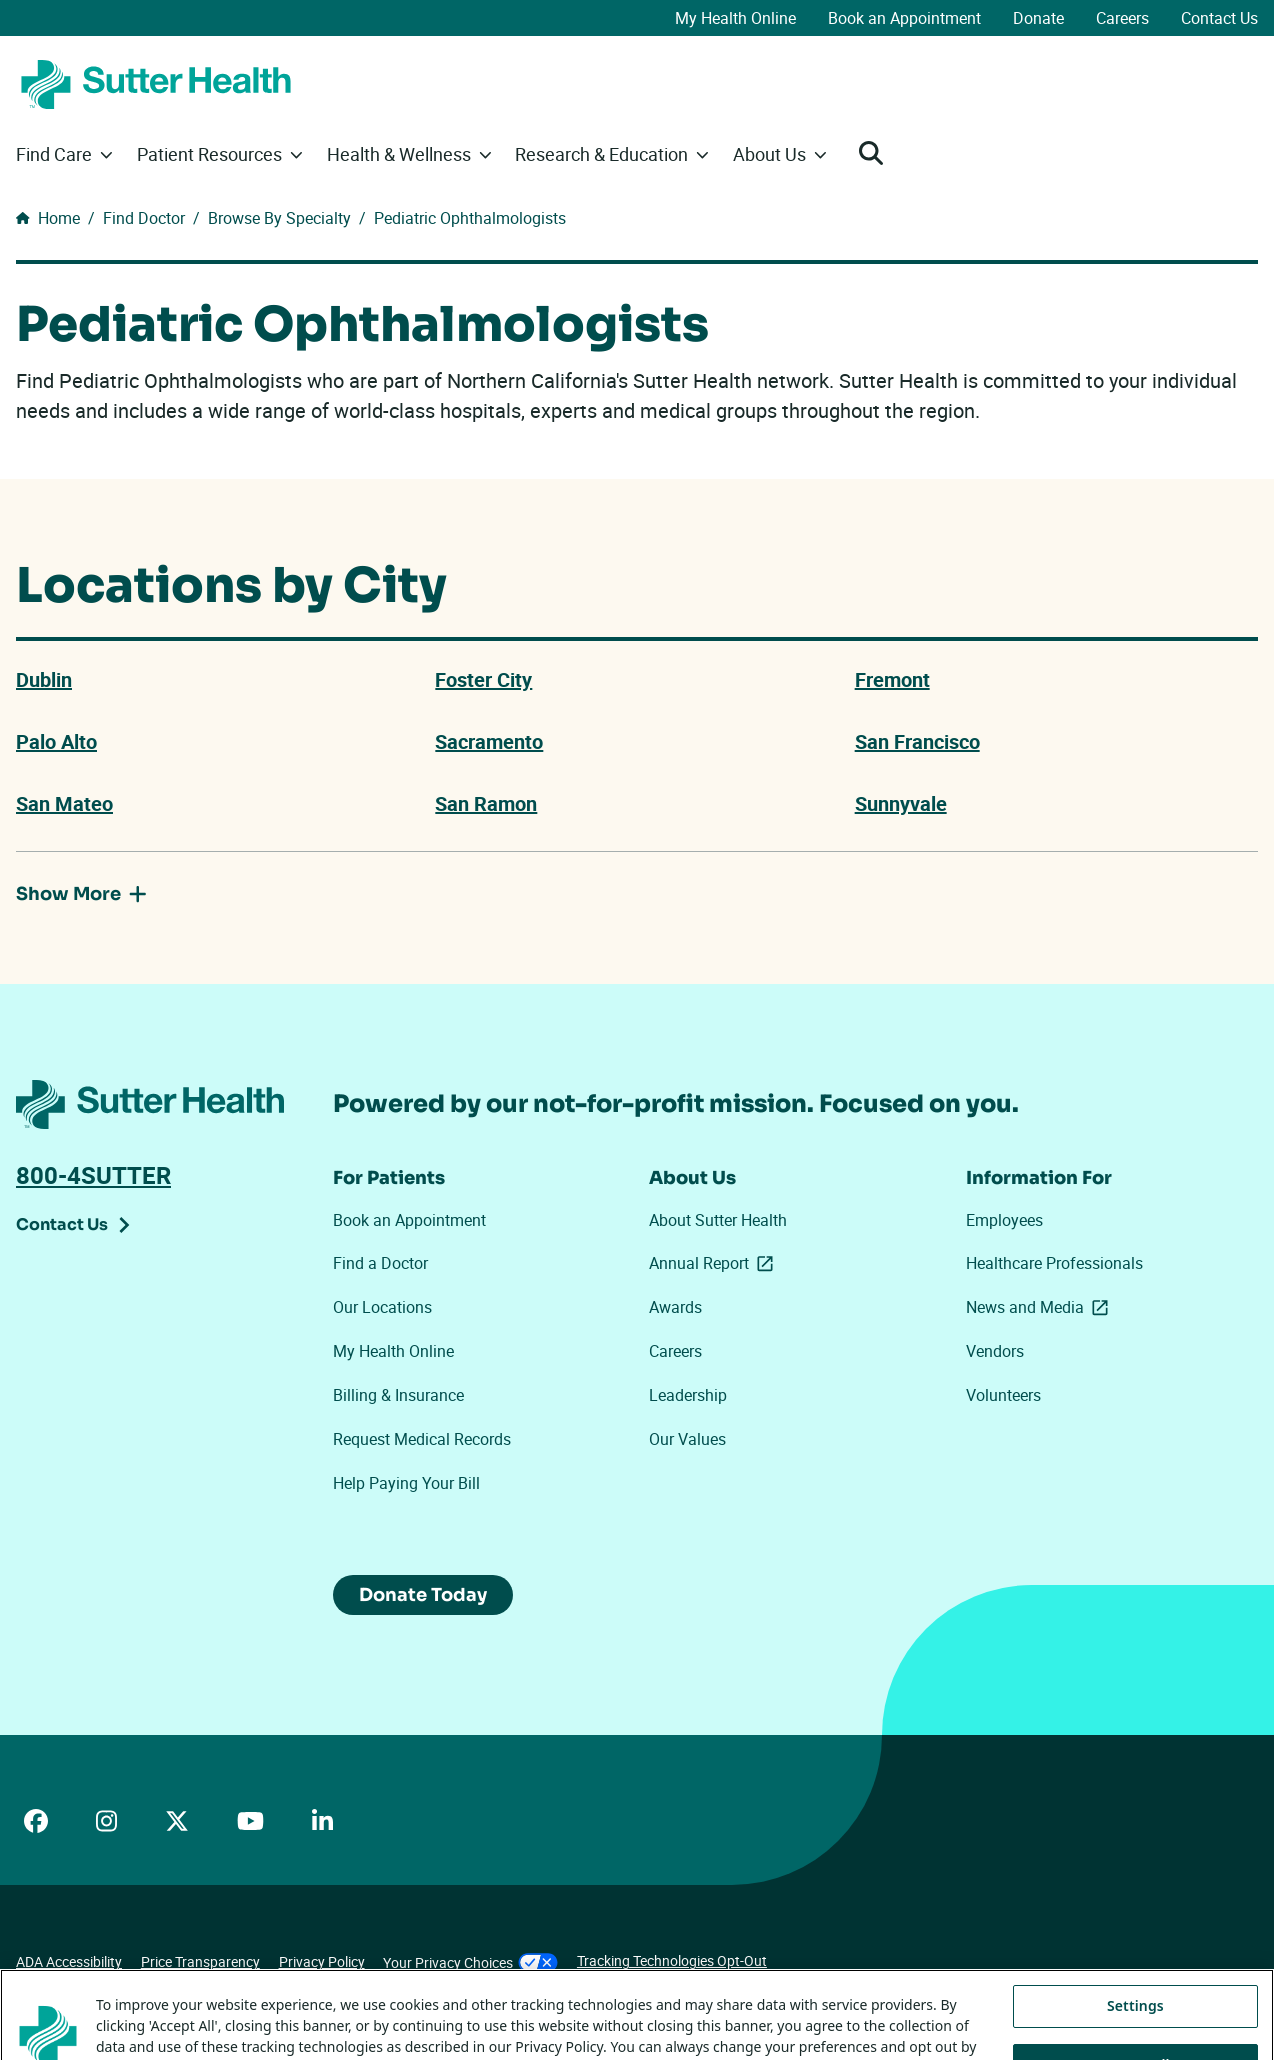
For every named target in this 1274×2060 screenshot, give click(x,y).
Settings (1135, 2031)
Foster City (483, 680)
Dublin (44, 680)
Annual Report (715, 1263)
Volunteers (1003, 1395)
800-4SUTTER (93, 1175)
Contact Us (1219, 18)
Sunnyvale (901, 804)
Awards (675, 1307)
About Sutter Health (718, 1220)
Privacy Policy (322, 1961)
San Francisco (917, 742)
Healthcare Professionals (1054, 1263)
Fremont (892, 680)
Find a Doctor (380, 1263)
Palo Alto (56, 742)
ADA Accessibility (69, 1961)
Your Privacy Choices (470, 1962)
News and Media (1041, 1307)
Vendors (995, 1351)
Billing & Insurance (398, 1395)
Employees (1004, 1220)
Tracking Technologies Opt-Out (672, 1960)
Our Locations (382, 1307)
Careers (1122, 18)
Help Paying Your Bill (406, 1483)
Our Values (687, 1439)
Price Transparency (200, 1961)
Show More (81, 894)
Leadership (688, 1395)
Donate (1038, 18)
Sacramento (489, 742)
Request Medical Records (422, 1439)
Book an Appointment (904, 18)
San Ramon (486, 804)
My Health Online (735, 18)
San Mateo (64, 804)
